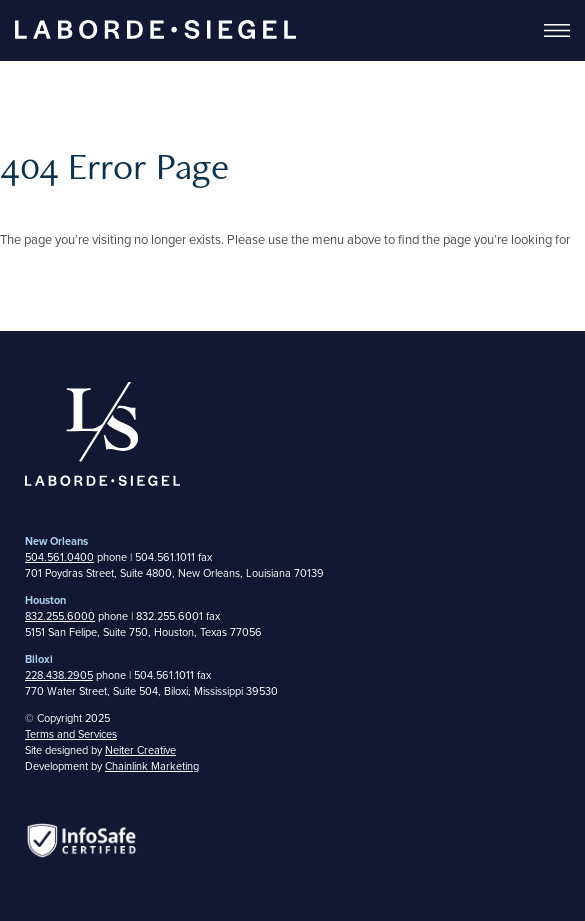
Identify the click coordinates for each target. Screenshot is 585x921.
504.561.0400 (59, 557)
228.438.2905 (59, 675)
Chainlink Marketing (152, 766)
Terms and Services (71, 734)
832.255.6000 (60, 616)
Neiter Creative (140, 750)
